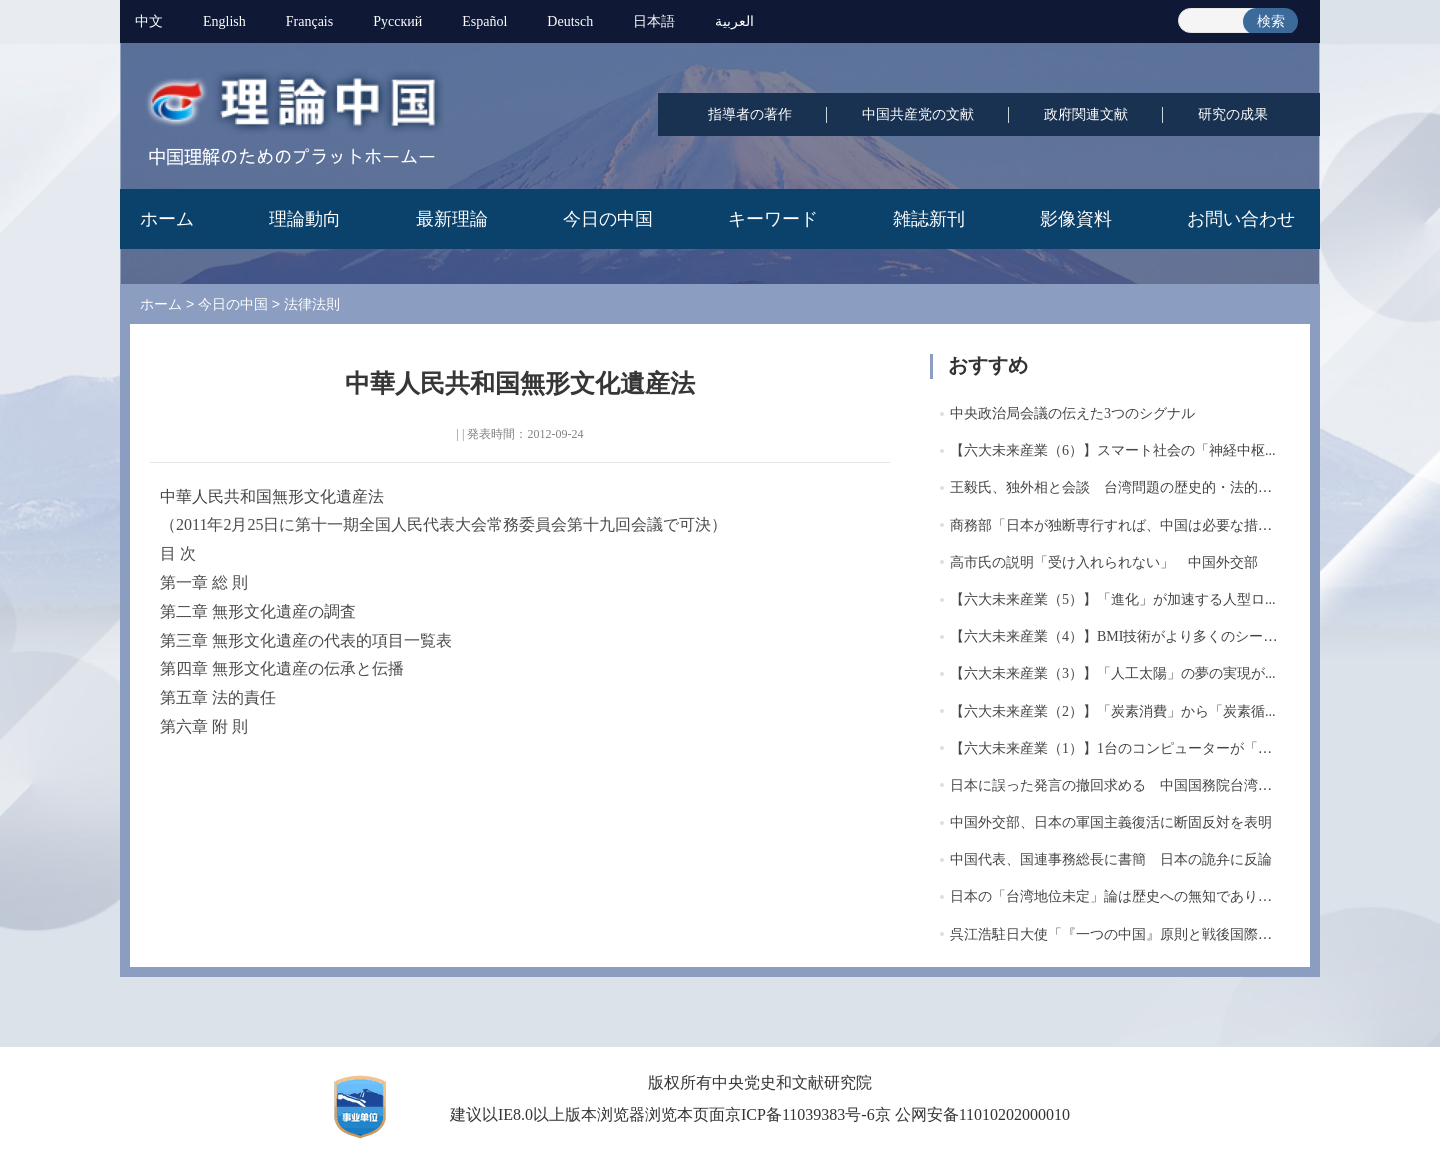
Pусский (397, 21)
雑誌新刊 (929, 219)
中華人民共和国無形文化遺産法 (272, 496)
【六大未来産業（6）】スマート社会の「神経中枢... (1113, 450)
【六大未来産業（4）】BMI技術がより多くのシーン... (1119, 636)
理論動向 (305, 219)
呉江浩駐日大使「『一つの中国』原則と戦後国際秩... (1116, 934)
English (224, 21)
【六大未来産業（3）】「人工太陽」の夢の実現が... (1113, 673)
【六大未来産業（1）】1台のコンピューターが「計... (1116, 748)
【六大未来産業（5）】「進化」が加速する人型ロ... (1113, 599)
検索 (1271, 21)
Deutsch (570, 21)
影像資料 (1076, 219)
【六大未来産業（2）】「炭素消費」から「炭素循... (1113, 711)
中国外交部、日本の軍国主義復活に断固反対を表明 (1111, 822)
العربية (734, 21)
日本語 (654, 21)
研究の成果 (1233, 114)
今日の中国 (608, 219)
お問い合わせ (1241, 219)
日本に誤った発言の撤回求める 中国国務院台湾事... (1116, 785)
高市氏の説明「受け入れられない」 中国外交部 (1104, 562)
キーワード (773, 219)
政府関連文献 (1086, 114)
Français (309, 21)
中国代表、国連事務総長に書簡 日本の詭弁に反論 (1111, 859)
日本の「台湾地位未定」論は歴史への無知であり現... (1116, 896)
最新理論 (452, 219)
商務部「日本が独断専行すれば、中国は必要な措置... (1116, 525)
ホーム (167, 219)
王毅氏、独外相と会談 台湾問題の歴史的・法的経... (1116, 487)
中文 (149, 21)
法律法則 (312, 304)
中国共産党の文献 (918, 114)
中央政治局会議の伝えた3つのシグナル (1072, 413)
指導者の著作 (750, 114)
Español (484, 21)
